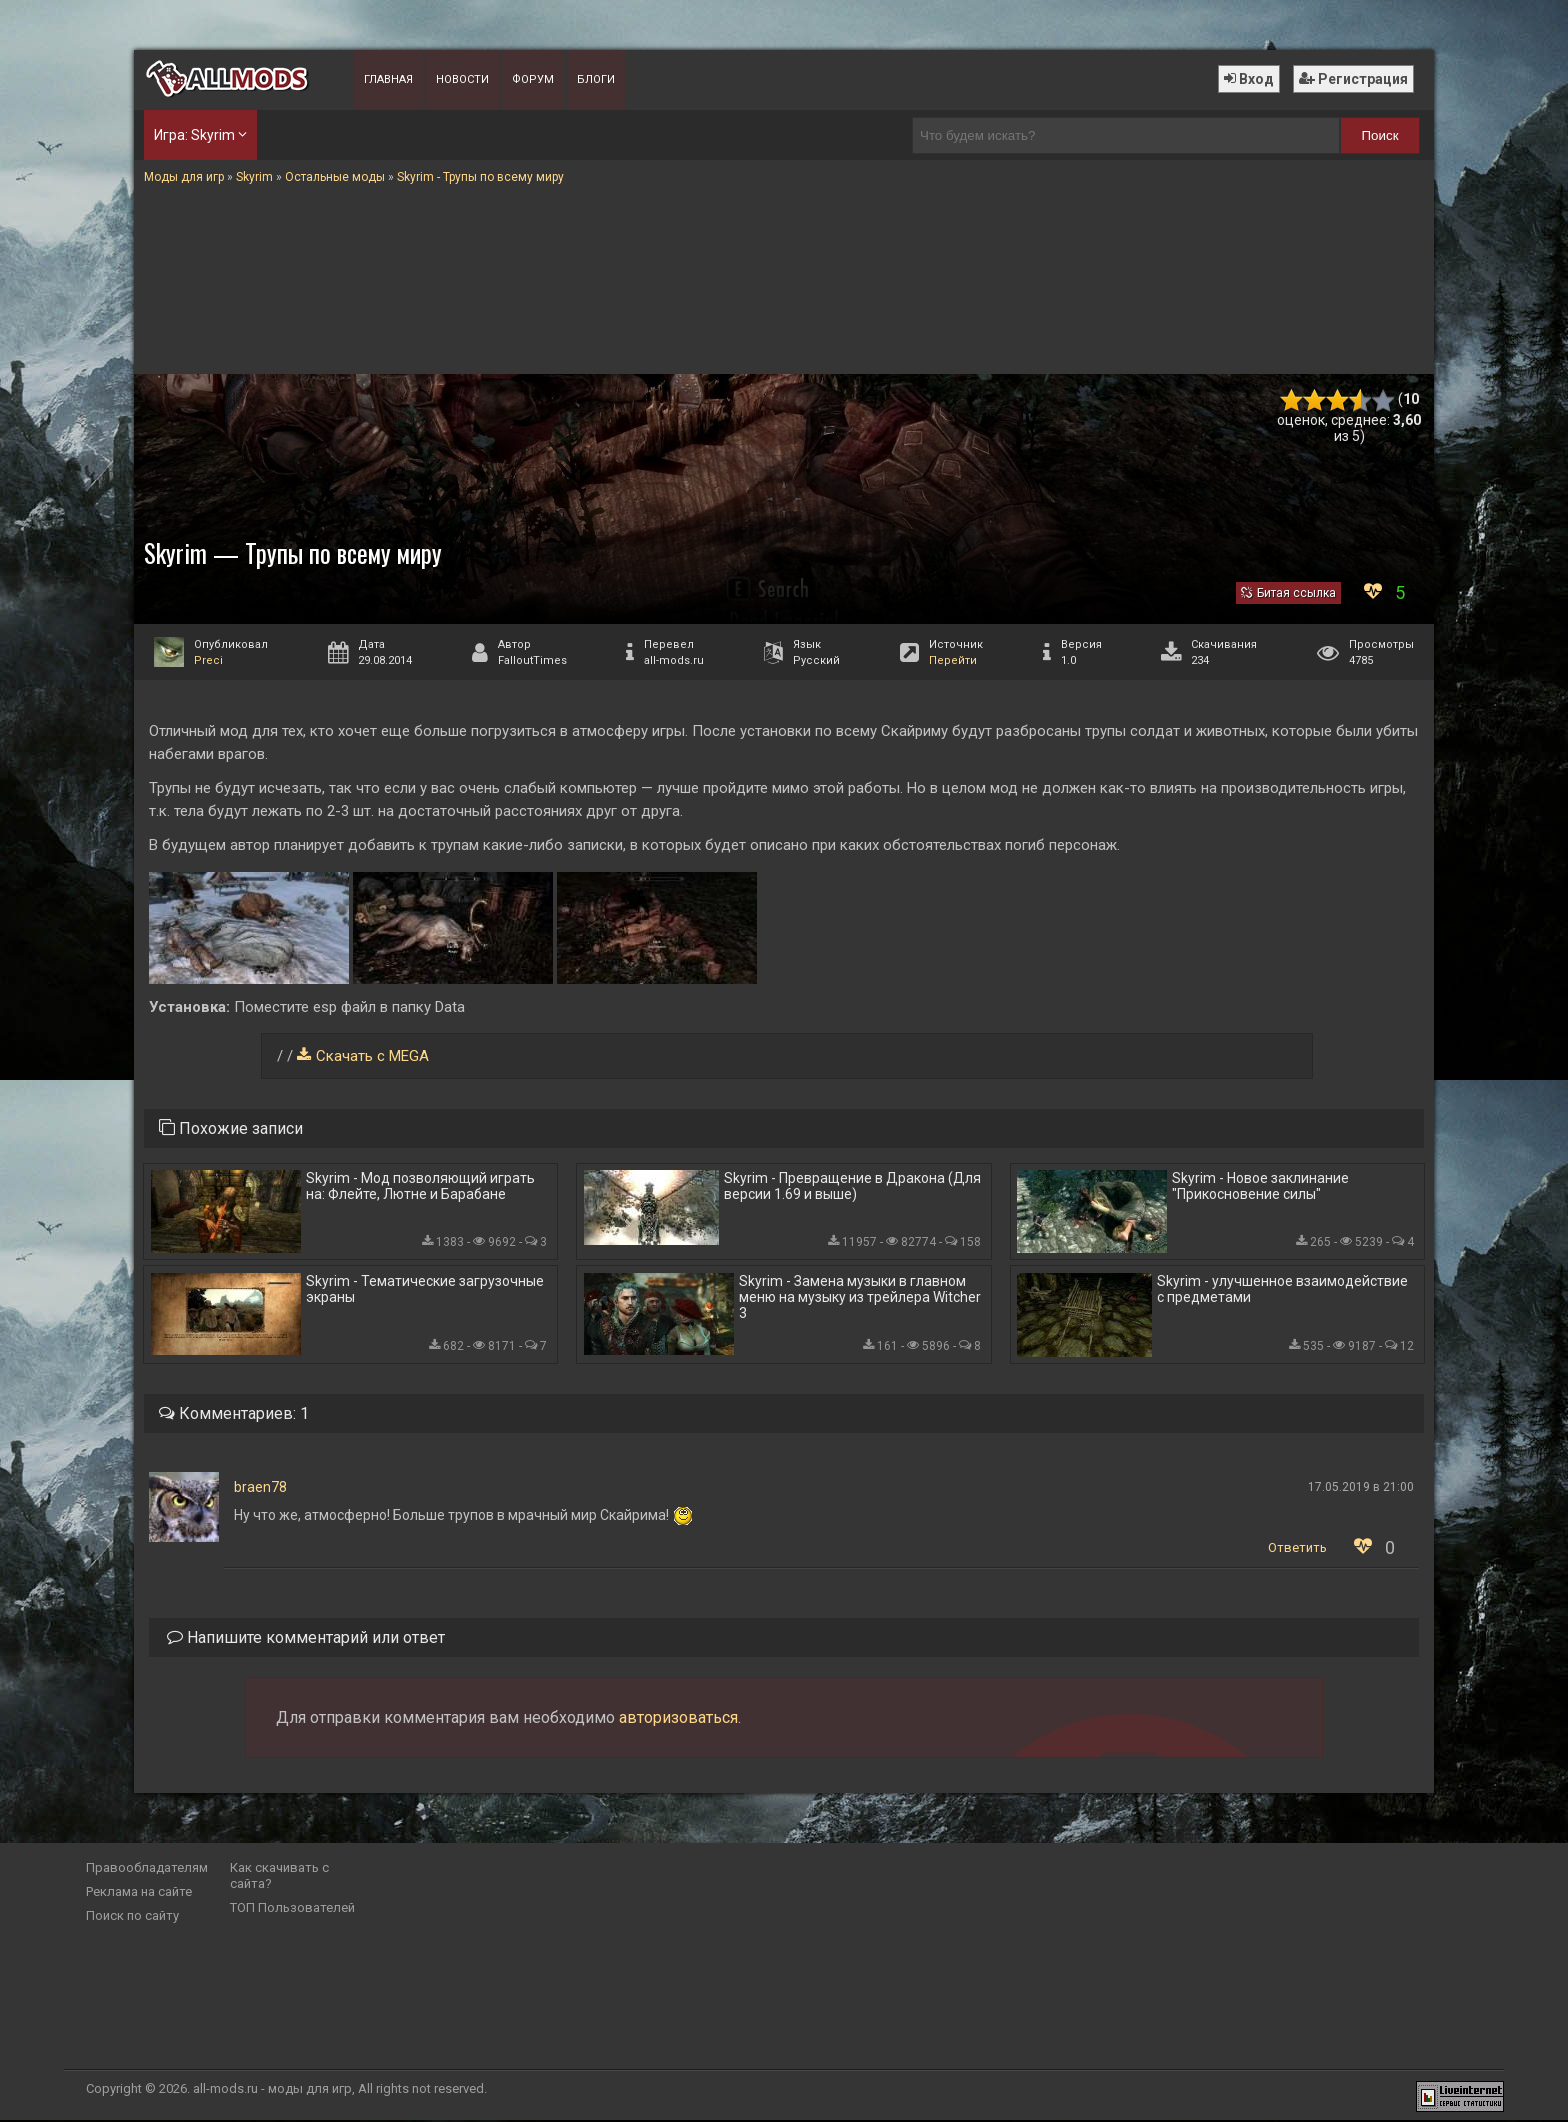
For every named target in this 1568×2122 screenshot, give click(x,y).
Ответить (1297, 1549)
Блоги (596, 79)
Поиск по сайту (132, 1917)
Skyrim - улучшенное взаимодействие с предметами (1282, 1290)
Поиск (1380, 135)
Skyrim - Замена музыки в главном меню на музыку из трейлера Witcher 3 (860, 1298)
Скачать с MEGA (372, 1056)
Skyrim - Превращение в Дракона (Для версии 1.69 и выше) (852, 1187)
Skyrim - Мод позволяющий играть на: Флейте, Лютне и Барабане (420, 1187)
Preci (208, 660)
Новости (462, 79)
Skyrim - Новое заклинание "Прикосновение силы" (1260, 1187)
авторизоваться (678, 1719)
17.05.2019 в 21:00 (1361, 1489)
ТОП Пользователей (292, 1909)
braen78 (260, 1489)
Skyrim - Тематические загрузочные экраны (425, 1290)
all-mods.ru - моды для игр (272, 2090)
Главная (388, 79)
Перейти (953, 660)
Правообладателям (147, 1869)
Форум (533, 79)
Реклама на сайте (139, 1893)
